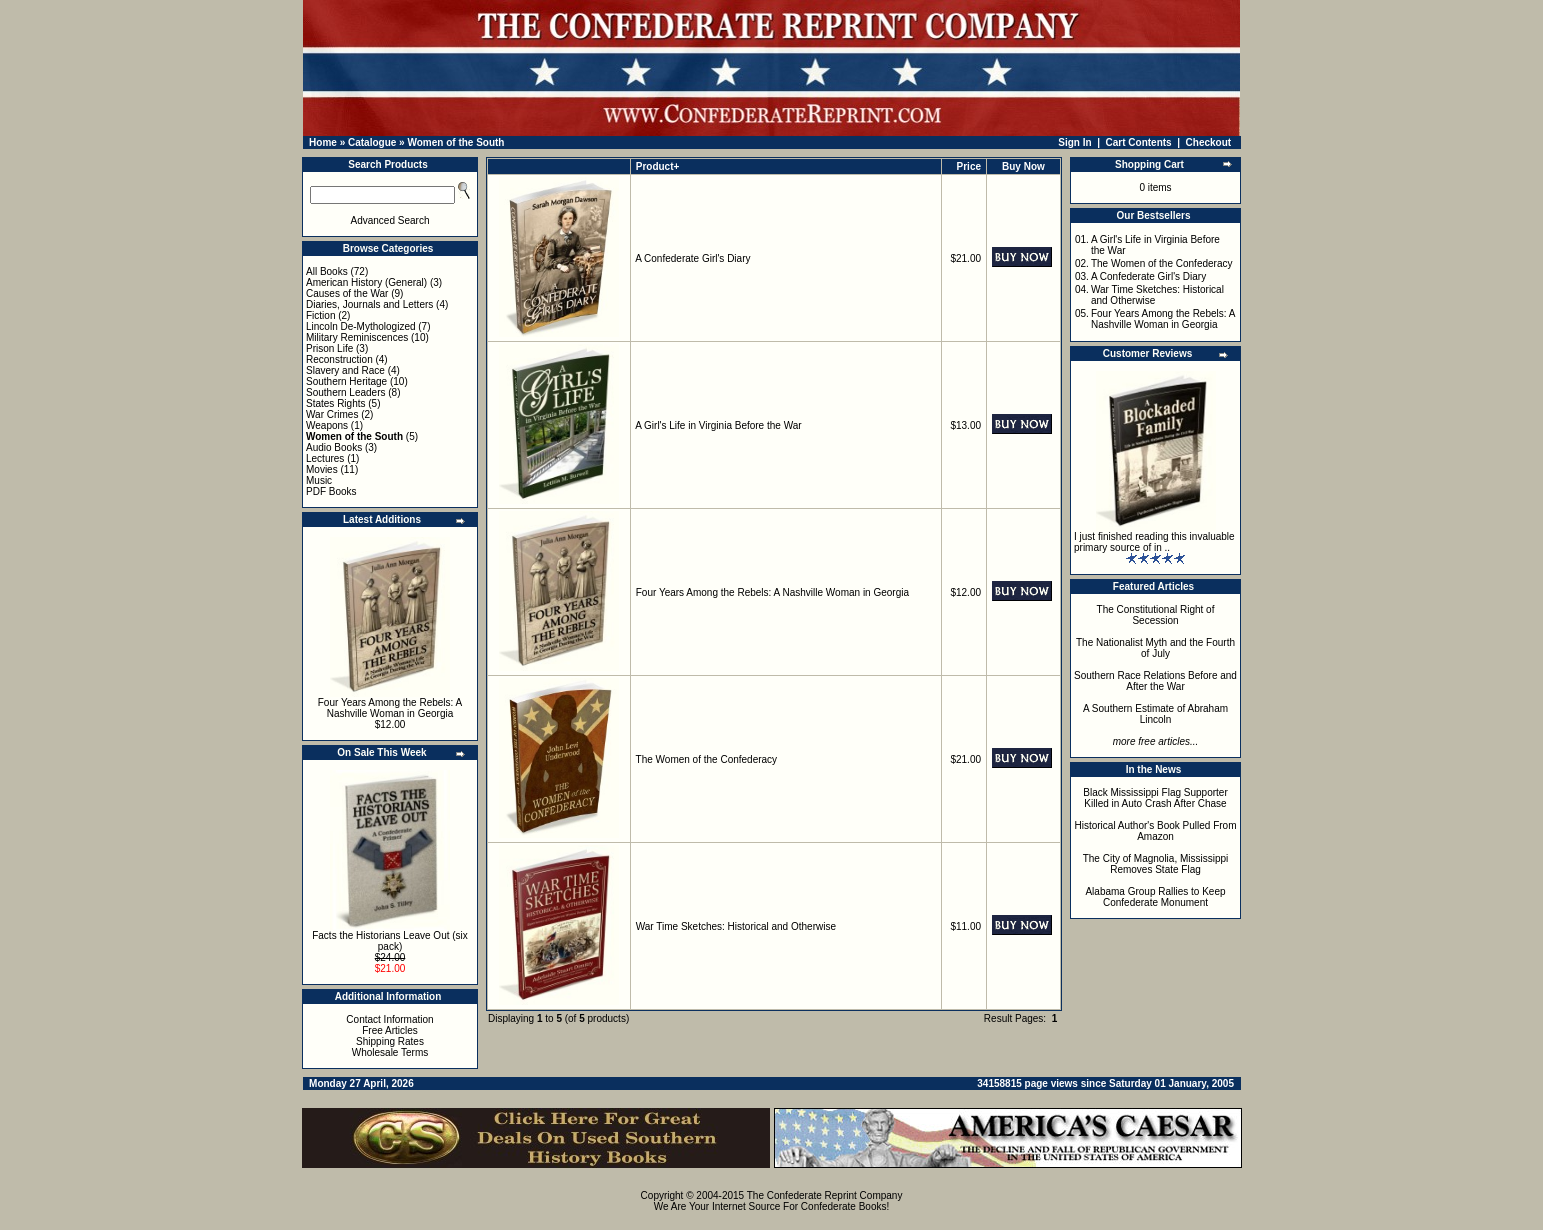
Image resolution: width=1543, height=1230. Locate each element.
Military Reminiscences (357, 337)
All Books (327, 271)
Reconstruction (339, 359)
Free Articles (390, 1030)
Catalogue (372, 142)
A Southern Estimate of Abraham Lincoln (1155, 714)
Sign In (1074, 142)
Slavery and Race (345, 370)
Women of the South (455, 142)
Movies (322, 469)
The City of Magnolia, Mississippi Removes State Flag (1156, 864)
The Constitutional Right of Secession (1156, 615)
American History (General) (366, 282)
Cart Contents (1139, 142)
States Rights (335, 403)
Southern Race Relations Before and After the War (1155, 681)
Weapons (327, 425)
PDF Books (331, 491)
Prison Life (329, 348)
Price (969, 166)
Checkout (1209, 142)
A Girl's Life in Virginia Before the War (718, 425)
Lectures (325, 458)
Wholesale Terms (390, 1052)
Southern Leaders (346, 392)
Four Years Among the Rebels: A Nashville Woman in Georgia (390, 708)
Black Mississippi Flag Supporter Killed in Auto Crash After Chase (1155, 798)
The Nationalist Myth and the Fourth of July (1155, 648)
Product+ (658, 166)
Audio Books (334, 447)
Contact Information (389, 1019)
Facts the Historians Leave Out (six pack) (390, 941)
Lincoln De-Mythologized (361, 326)
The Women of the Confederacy (707, 759)
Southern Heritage (346, 381)
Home (323, 142)
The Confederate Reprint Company (825, 1195)
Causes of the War (347, 293)
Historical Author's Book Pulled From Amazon (1156, 831)
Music (319, 480)
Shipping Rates (390, 1041)
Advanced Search (390, 220)
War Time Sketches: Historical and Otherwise (736, 926)
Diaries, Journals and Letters (369, 304)
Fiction (320, 315)
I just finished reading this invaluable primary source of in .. (1154, 542)
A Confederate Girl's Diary (692, 258)
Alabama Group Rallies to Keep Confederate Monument (1155, 897)
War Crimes (332, 414)
